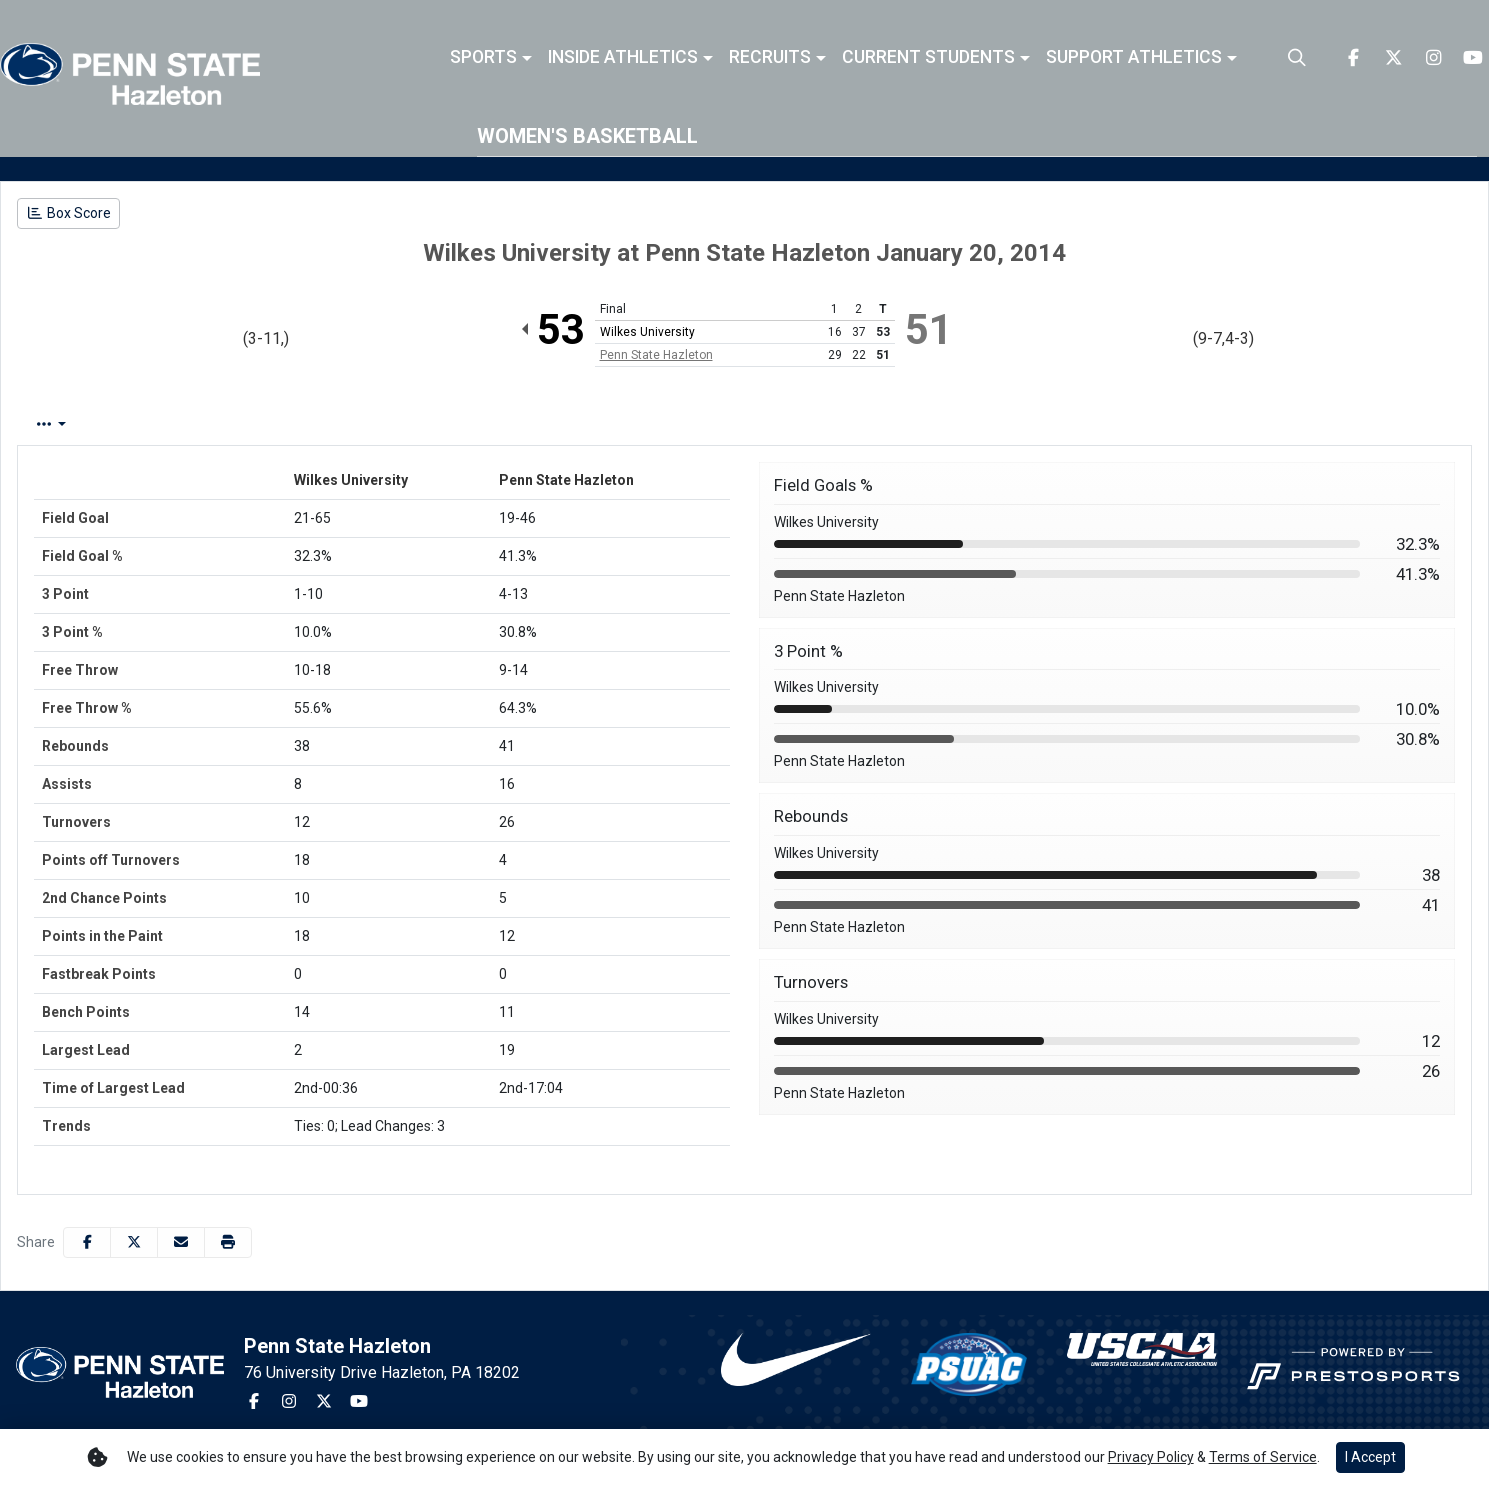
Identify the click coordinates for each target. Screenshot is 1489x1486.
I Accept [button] (1370, 1457)
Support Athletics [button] (1134, 58)
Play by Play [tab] (183, 424)
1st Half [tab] (402, 424)
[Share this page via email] (181, 1242)
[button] (491, 58)
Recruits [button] (770, 58)
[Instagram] (1433, 58)
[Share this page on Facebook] (87, 1242)
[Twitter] (1393, 58)
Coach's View (612, 424)
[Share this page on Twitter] (134, 1242)
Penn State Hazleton (656, 355)
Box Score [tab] (70, 424)
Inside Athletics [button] (623, 58)
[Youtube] (1473, 58)
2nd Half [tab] (493, 424)
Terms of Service (1263, 1457)
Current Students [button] (928, 58)
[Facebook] (1353, 58)
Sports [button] (483, 58)
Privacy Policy (1151, 1457)
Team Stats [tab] (300, 424)
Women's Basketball (587, 136)
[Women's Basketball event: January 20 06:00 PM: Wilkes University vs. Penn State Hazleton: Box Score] (68, 213)
